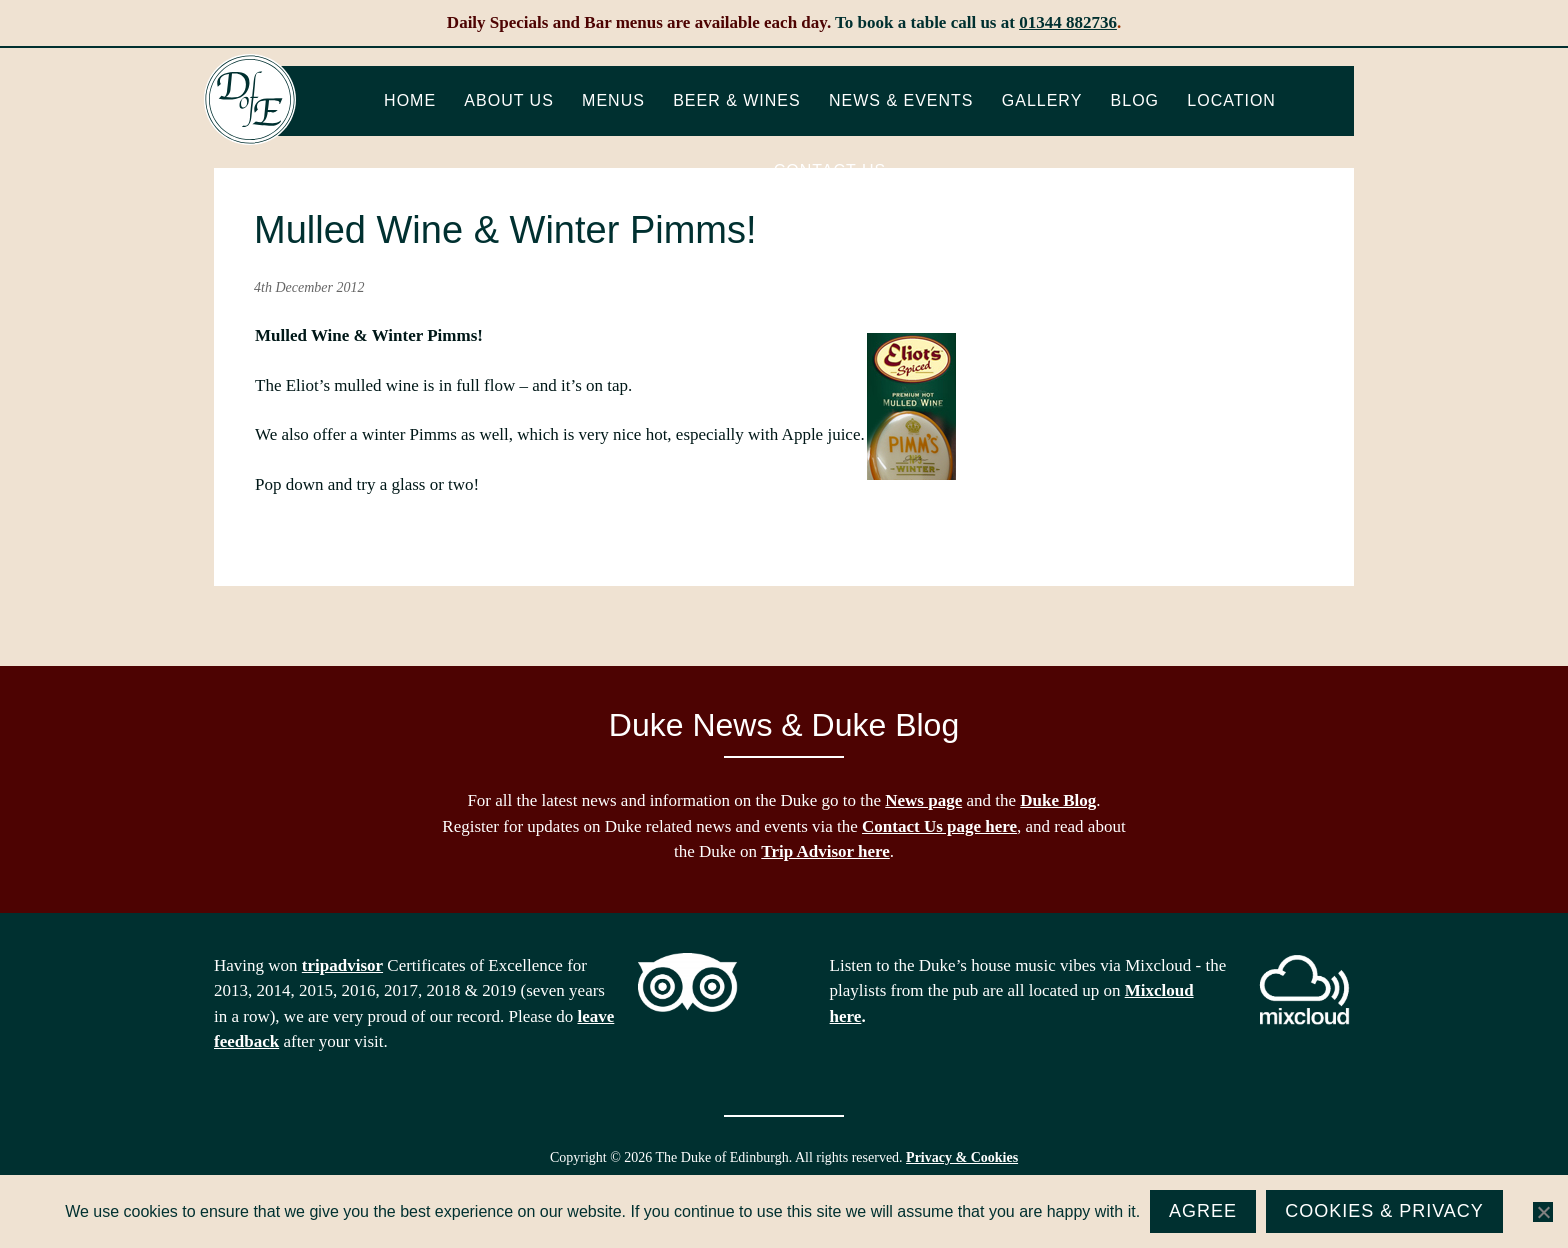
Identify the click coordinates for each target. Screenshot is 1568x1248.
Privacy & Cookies (962, 1157)
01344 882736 (1068, 22)
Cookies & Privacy (1384, 1211)
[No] (1543, 1212)
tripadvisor (342, 965)
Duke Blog (1058, 800)
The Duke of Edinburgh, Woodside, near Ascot (250, 100)
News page (923, 800)
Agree (1203, 1211)
